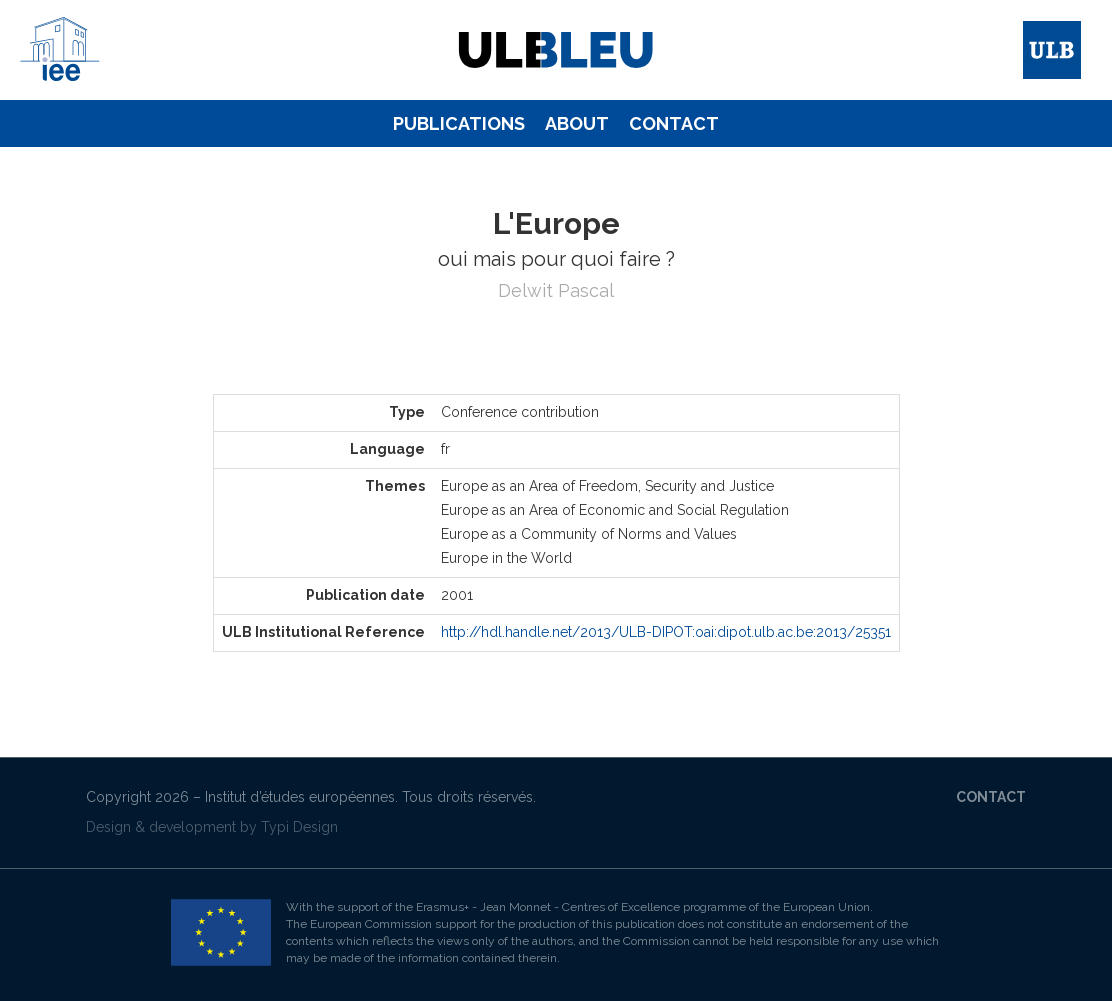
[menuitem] (459, 124)
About (577, 123)
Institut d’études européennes (300, 797)
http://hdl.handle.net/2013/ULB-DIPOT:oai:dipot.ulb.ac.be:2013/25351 (666, 632)
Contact (674, 123)
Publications (459, 123)
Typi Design (299, 827)
